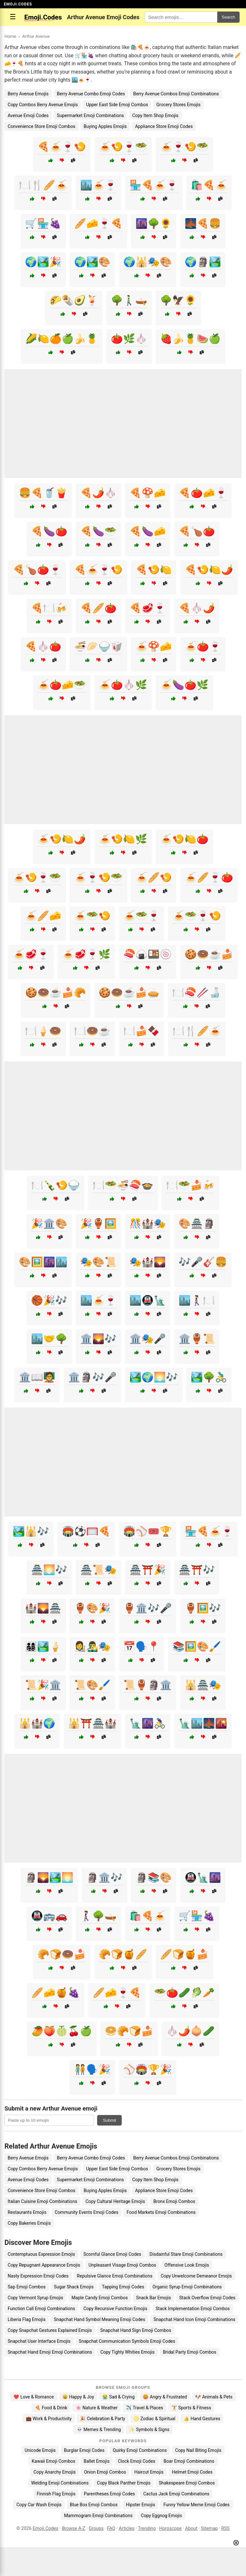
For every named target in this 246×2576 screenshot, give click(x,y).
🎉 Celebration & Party (102, 2418)
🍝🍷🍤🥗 (184, 146)
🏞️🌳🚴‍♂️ (209, 1377)
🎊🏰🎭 (147, 1223)
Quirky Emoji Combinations (140, 2450)
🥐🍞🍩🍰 (61, 1954)
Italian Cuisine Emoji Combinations (42, 2201)
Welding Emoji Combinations (59, 2482)
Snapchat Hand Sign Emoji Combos (135, 2330)
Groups (96, 2528)
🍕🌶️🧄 (98, 492)
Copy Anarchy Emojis (55, 2472)
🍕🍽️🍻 (49, 608)
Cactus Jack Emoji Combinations (176, 2493)
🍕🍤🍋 (153, 569)
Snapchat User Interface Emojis (39, 2341)
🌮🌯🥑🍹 (74, 300)
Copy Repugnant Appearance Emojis (44, 2265)
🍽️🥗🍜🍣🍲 (123, 1185)
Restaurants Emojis (27, 2212)
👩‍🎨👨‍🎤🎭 (92, 1646)
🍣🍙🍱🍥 (147, 954)
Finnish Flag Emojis (56, 2493)
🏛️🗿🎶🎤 (92, 1377)
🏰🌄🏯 (43, 1608)
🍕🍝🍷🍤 (61, 146)
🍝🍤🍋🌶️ (61, 839)
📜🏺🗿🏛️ (147, 1684)
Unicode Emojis (40, 2450)
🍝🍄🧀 (153, 646)
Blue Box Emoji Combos (94, 2504)
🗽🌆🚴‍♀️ (147, 1723)
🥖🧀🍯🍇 (55, 1992)
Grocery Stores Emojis (178, 104)
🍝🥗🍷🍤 (197, 915)
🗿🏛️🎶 (104, 1877)
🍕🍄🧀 (147, 492)
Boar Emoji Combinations (189, 2461)
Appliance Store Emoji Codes (164, 126)
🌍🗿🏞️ (203, 261)
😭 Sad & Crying (118, 2396)
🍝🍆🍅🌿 (184, 684)
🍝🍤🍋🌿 (123, 839)
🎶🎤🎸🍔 (203, 1262)
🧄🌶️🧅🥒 (190, 2031)
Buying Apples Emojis (105, 126)
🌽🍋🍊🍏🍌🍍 (61, 338)
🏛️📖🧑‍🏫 (37, 1377)
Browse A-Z (73, 2528)
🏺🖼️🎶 (203, 1608)
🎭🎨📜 (98, 1262)
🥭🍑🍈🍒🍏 (61, 2031)
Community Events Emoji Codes (86, 2212)
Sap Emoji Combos (27, 2286)
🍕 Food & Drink (51, 2407)
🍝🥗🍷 (141, 915)
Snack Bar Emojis (153, 2297)
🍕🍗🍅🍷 (37, 569)
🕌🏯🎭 (203, 1684)
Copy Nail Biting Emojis (198, 2450)
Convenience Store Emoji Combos (41, 126)
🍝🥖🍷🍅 (209, 877)
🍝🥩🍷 (31, 954)
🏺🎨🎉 (92, 1608)
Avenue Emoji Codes (28, 115)
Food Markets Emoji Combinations (161, 2212)
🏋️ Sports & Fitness (191, 2407)
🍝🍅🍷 (203, 646)
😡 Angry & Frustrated (165, 2396)
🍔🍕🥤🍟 (43, 492)
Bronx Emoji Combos (174, 2201)
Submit (109, 2120)
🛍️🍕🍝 (209, 185)
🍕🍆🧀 (147, 531)
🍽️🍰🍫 (141, 1031)
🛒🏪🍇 (43, 223)
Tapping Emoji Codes (123, 2286)
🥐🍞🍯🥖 (123, 1954)
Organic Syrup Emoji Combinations (187, 2286)
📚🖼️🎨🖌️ (197, 1646)
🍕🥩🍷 (147, 608)
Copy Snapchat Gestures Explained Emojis (50, 2330)
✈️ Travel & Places (144, 2407)
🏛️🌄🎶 (98, 1338)
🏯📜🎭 (98, 1569)
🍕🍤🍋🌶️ (209, 569)
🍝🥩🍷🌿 (86, 954)
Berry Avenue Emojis (28, 93)
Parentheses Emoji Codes (109, 2493)
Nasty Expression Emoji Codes (38, 2275)
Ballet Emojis (97, 2461)
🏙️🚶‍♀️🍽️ (197, 1300)
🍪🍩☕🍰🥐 (55, 992)
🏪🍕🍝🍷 (153, 185)
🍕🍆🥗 (98, 531)
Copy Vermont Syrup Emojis (35, 2297)
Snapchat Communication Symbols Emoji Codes (127, 2341)
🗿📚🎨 (153, 1877)
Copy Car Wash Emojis (38, 2504)
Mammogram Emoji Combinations (98, 2515)
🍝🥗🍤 (92, 915)
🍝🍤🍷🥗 (123, 146)
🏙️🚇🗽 (147, 1300)
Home (10, 36)
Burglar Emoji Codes (84, 2450)
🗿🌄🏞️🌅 (49, 1877)
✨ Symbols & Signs (149, 2429)
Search (228, 17)
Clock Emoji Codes (136, 2461)
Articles (127, 2528)
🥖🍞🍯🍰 (184, 1954)
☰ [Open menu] (13, 17)
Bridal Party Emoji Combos (189, 2352)
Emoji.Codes (45, 2528)
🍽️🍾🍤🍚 (55, 1185)
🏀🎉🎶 (49, 1300)
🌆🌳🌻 (153, 223)
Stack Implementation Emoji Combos (193, 2308)
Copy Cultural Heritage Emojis (115, 2201)
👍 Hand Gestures (202, 2418)
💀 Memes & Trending (99, 2429)
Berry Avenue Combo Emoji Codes (91, 93)
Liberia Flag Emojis (26, 2319)
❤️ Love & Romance (33, 2396)
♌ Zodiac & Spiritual (154, 2418)
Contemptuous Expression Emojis (41, 2254)
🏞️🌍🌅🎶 (153, 1377)
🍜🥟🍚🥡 (98, 646)
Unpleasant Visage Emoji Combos (122, 2265)
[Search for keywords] (181, 17)
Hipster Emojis (140, 2504)
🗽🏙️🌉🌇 (203, 1723)
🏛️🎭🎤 (147, 1338)
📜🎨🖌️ (92, 1684)
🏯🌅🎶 (49, 1569)
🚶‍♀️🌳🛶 (98, 1915)
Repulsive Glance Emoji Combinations (114, 2275)
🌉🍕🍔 (203, 223)
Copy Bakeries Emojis (29, 2223)
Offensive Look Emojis (187, 2265)
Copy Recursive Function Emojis (115, 2308)
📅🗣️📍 (141, 1646)
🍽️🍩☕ (92, 1031)
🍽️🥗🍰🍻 (190, 1185)
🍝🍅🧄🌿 (123, 684)
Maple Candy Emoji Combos (100, 2297)
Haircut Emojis (148, 2472)
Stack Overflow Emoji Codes (207, 2297)
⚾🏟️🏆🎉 (147, 2069)
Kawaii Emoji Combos (53, 2461)
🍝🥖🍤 (153, 877)
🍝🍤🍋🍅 (184, 839)
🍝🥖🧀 (43, 915)
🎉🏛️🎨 (49, 1223)
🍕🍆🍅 (49, 531)
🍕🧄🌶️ (197, 608)
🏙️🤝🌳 (49, 1338)
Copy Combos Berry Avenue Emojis (43, 104)
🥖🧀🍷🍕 (98, 223)
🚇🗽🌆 (203, 1877)
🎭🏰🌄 (147, 1262)
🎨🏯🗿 (197, 1223)
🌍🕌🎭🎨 (147, 261)
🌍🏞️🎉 (43, 261)
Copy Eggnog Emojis (161, 2515)
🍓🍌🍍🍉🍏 (190, 338)
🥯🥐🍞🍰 (129, 2031)
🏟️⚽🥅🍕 (86, 1531)
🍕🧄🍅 (43, 646)
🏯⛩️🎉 (147, 1569)
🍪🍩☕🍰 (209, 954)
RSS (225, 2528)
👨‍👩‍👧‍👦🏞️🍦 (43, 1646)
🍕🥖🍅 (98, 608)
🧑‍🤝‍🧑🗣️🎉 (92, 2069)
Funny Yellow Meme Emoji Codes (196, 2504)
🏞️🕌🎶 (31, 1531)
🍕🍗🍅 (197, 531)
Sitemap (209, 2528)
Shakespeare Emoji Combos (187, 2482)
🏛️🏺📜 (197, 1338)
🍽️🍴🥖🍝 (43, 185)
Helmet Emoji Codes (192, 2472)
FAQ (111, 2528)
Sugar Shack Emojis (74, 2286)
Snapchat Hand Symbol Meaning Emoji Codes (99, 2319)
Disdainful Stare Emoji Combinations (186, 2254)
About (191, 2528)
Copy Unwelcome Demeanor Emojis (196, 2275)
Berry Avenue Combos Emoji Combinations (176, 93)
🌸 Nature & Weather (97, 2407)
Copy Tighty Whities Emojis (127, 2352)
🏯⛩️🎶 (197, 1569)
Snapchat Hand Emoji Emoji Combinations (50, 2352)
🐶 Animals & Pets (213, 2396)
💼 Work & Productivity (49, 2418)
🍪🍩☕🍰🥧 (129, 992)
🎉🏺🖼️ (98, 1223)
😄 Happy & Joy (78, 2396)
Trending (147, 2528)
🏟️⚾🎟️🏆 (147, 1531)
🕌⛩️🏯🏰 (92, 1723)
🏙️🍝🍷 (98, 185)
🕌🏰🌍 (37, 1723)
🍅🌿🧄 (129, 338)
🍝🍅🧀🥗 (61, 684)
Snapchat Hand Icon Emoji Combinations (194, 2319)
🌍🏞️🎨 (92, 261)
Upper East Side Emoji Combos (117, 104)
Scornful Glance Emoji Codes (112, 2254)
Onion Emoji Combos (105, 2472)
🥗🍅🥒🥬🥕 (184, 1992)
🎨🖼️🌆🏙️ (43, 1262)
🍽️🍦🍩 (43, 1031)
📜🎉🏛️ (43, 1684)
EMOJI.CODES (18, 4)
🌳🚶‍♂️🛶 (129, 300)
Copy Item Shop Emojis (155, 115)
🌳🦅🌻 (178, 300)
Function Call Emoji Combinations (41, 2308)
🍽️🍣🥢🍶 (196, 992)
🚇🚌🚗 (49, 1915)
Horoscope (170, 2528)
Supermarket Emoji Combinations (90, 115)
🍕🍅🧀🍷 (203, 492)
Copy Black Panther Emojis (123, 2482)
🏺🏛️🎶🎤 (147, 1608)
